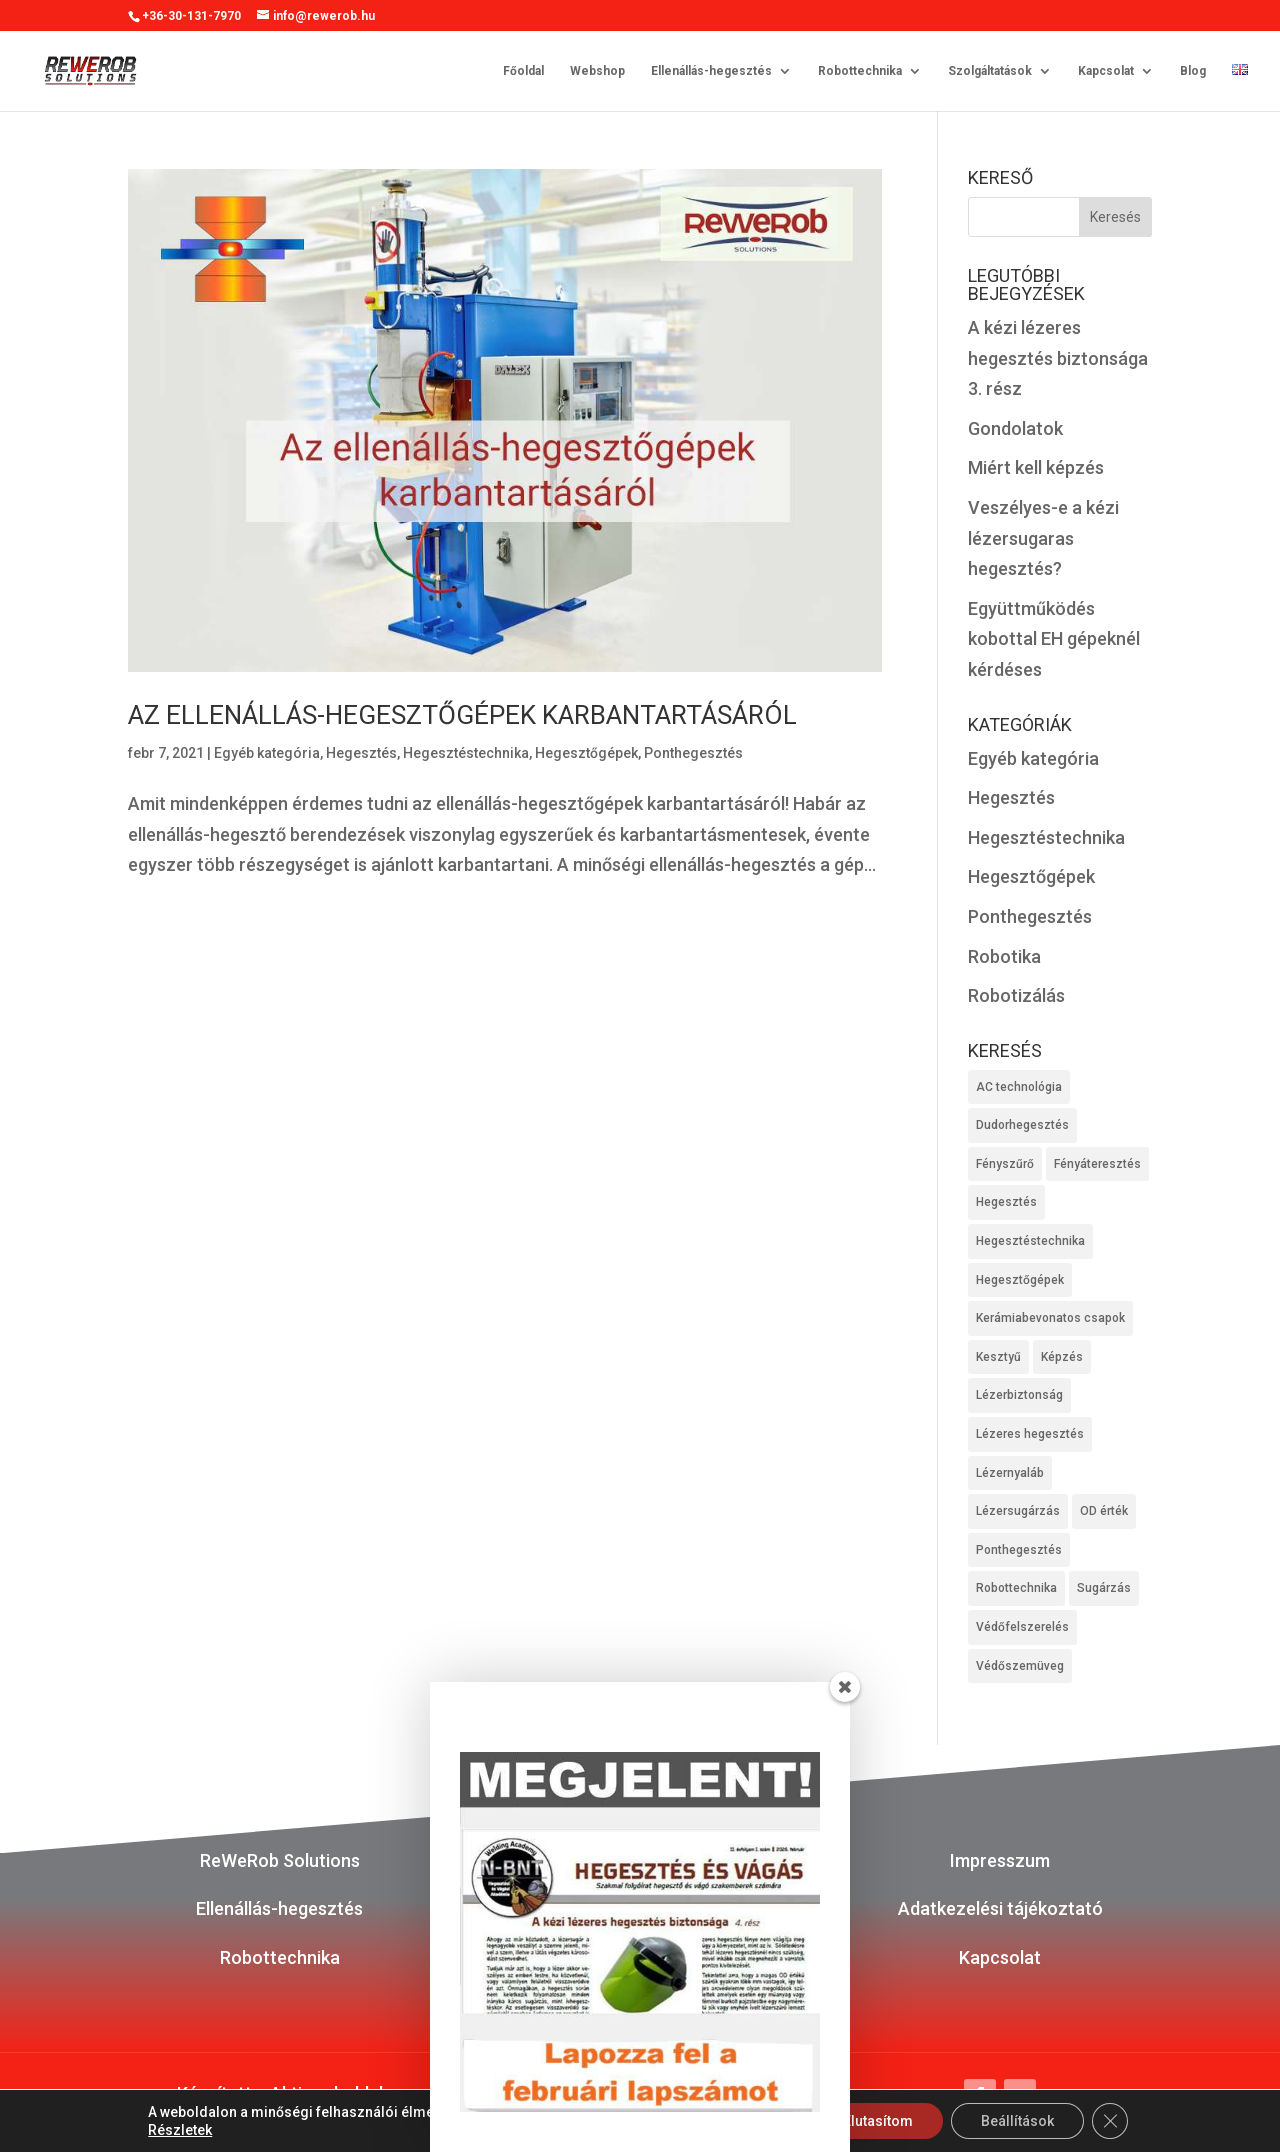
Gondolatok (1015, 428)
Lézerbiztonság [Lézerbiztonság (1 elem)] (1019, 1395)
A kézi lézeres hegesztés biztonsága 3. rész (1058, 358)
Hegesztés (361, 753)
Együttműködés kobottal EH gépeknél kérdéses (1054, 639)
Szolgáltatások (990, 70)
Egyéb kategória (267, 753)
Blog (1193, 70)
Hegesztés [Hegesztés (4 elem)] (1006, 1202)
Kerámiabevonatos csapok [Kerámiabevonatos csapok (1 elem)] (1050, 1318)
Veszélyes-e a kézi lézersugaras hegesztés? (1043, 538)
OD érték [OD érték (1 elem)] (1104, 1511)
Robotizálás (1016, 995)
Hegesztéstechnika (466, 753)
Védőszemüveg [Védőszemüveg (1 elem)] (1020, 1666)
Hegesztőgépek (586, 753)
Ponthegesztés (693, 753)
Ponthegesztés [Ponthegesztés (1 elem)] (1019, 1550)
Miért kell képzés (1036, 467)
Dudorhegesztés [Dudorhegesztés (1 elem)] (1022, 1125)
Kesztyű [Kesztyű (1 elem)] (998, 1357)
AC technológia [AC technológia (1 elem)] (1019, 1087)
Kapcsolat (1106, 70)
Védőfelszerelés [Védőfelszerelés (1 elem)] (1022, 1627)
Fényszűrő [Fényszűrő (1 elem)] (1005, 1164)
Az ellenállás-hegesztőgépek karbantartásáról (462, 715)
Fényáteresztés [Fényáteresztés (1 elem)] (1097, 1164)
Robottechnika (860, 70)
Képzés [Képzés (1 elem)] (1062, 1357)
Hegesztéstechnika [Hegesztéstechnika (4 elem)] (1030, 1241)
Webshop (597, 70)
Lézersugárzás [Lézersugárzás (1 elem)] (1018, 1511)
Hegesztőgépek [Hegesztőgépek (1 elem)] (1020, 1280)
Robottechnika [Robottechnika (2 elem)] (1016, 1588)
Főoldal (523, 70)
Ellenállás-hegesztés (711, 70)
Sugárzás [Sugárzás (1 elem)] (1104, 1588)
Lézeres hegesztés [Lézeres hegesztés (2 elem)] (1030, 1434)
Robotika (1004, 956)
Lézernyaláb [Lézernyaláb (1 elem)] (1010, 1473)
